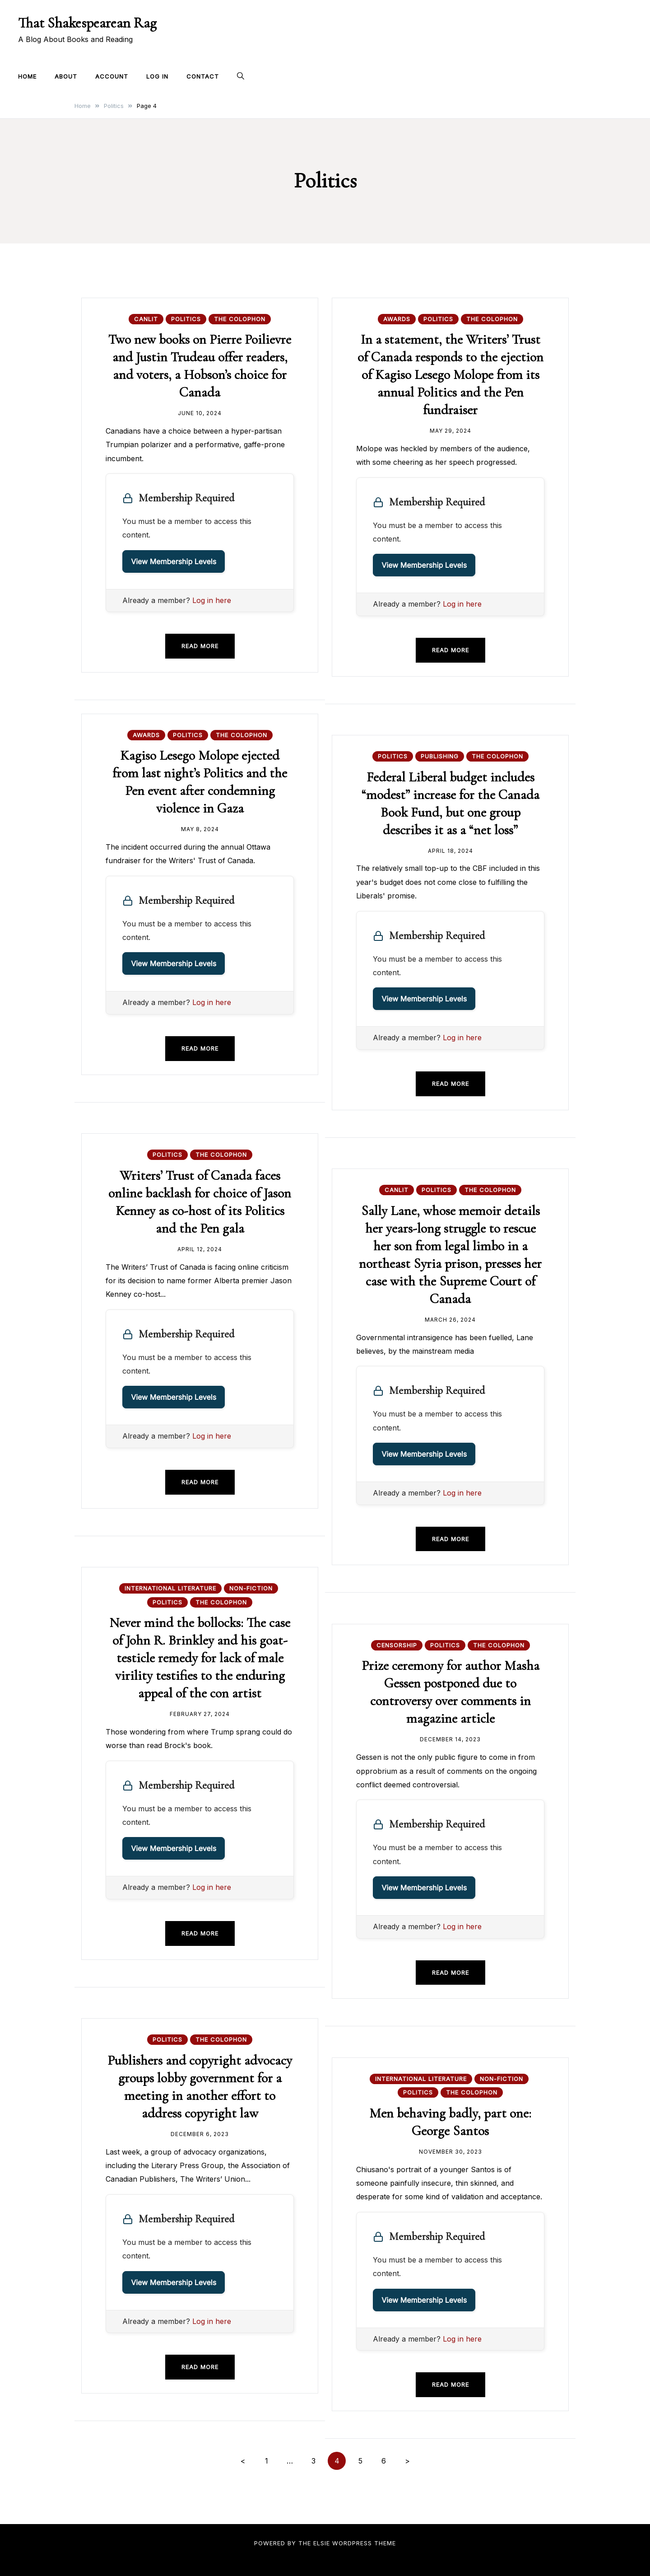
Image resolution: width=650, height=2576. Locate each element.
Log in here (211, 600)
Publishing (440, 756)
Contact (202, 76)
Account (111, 76)
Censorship (396, 1645)
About (66, 76)
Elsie (321, 2543)
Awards (396, 319)
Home (27, 76)
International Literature (170, 1588)
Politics (186, 319)
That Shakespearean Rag (87, 23)
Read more (199, 646)
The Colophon (239, 319)
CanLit (146, 319)
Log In (157, 76)
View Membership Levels (173, 561)
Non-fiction (251, 1588)
